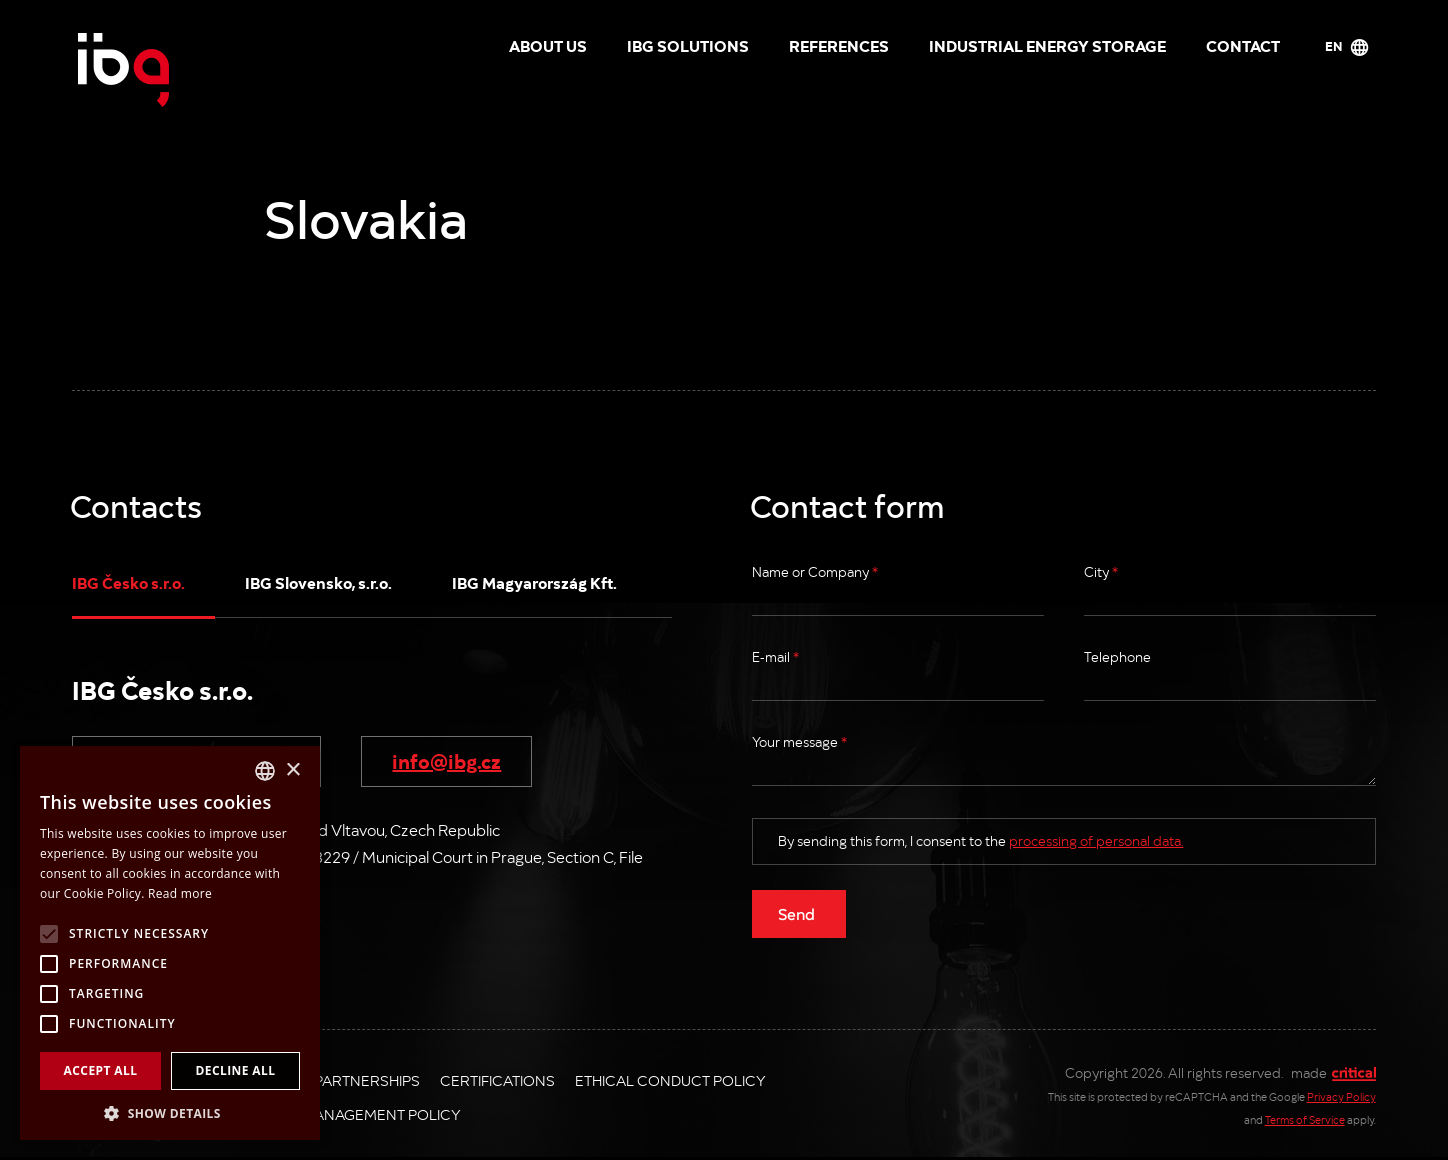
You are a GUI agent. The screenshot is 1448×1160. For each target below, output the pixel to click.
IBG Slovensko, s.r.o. (318, 582)
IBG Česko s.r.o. (128, 582)
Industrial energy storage (1047, 45)
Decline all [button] (236, 1070)
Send (796, 913)
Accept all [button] (101, 1070)
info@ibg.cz (446, 760)
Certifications (497, 1080)
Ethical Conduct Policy (670, 1080)
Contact (1243, 45)
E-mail (775, 656)
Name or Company (815, 571)
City (1101, 571)
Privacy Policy (1341, 1096)
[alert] (170, 943)
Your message (799, 741)
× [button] (292, 770)
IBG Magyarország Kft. (534, 582)
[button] (170, 1111)
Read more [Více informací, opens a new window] (180, 893)
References (839, 45)
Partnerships (367, 1080)
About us (548, 45)
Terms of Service (1305, 1119)
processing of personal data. (1096, 840)
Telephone (1117, 656)
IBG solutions (688, 45)
